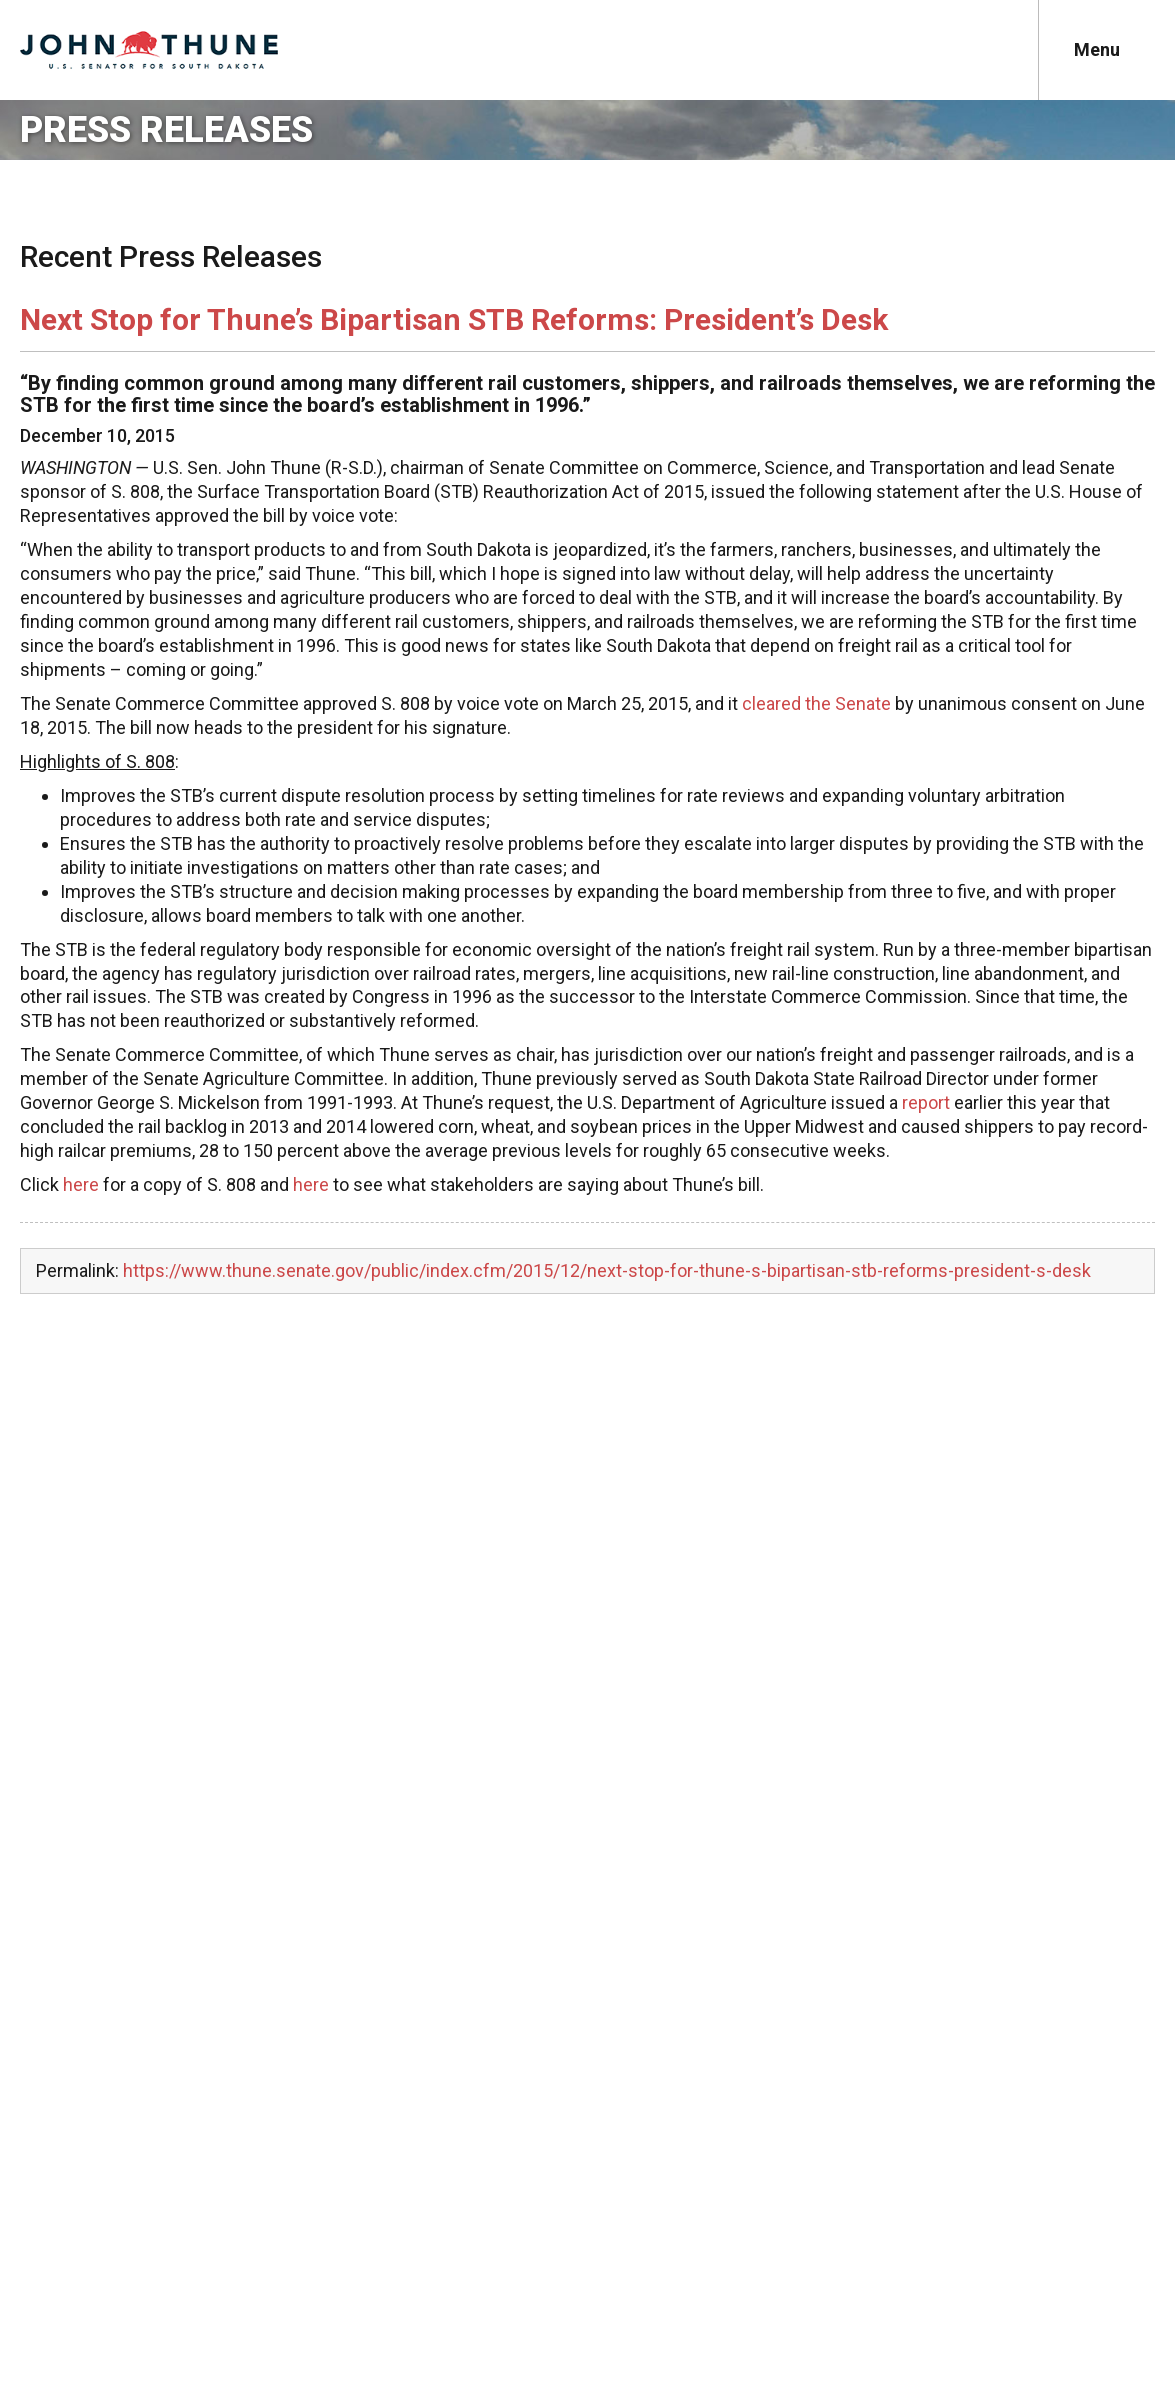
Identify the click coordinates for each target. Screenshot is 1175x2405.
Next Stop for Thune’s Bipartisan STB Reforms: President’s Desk (454, 319)
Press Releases (166, 130)
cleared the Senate (816, 703)
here (81, 1184)
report (926, 1102)
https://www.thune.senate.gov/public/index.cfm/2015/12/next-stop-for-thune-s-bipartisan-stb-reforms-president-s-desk (607, 1270)
